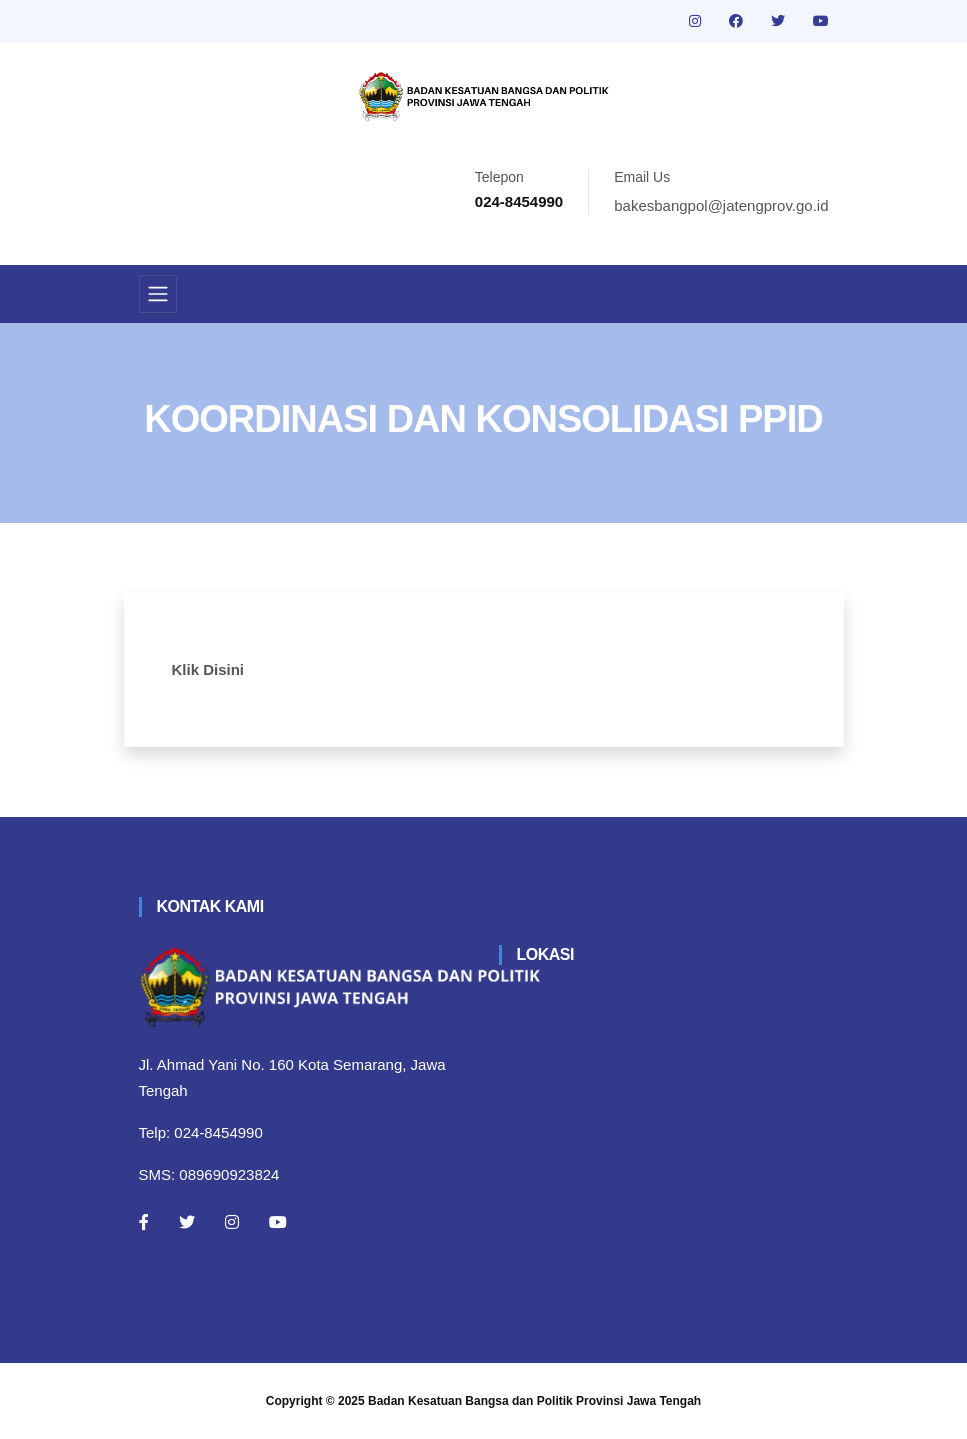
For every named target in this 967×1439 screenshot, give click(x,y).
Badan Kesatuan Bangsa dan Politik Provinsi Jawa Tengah (534, 1401)
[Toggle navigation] (158, 294)
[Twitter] (187, 1222)
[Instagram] (232, 1222)
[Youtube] (278, 1222)
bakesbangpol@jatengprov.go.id (721, 205)
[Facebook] (144, 1222)
